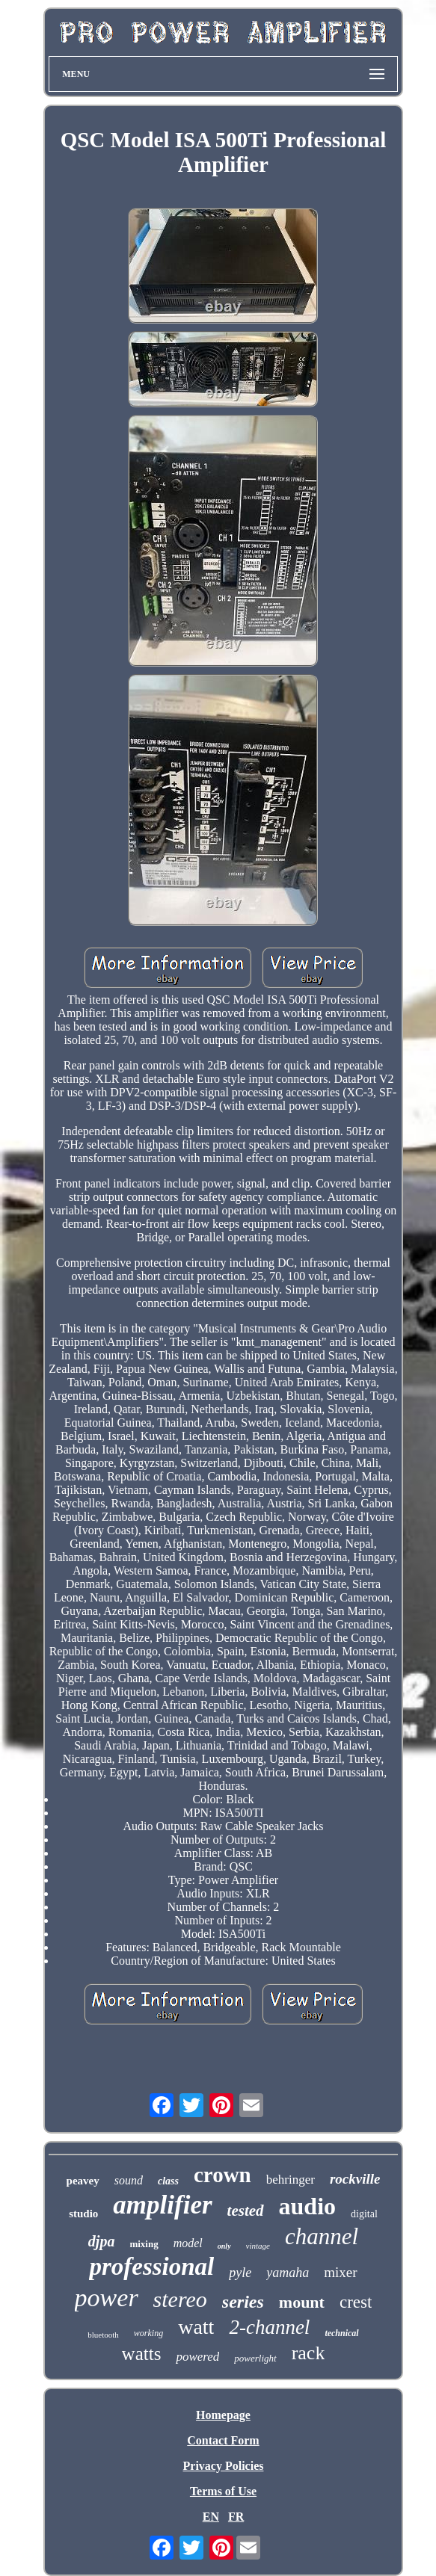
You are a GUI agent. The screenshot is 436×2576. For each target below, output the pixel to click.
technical (341, 2333)
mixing (143, 2243)
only (224, 2246)
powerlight (255, 2358)
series (243, 2301)
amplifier (162, 2205)
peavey (83, 2181)
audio (307, 2206)
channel (321, 2236)
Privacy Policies (223, 2465)
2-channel (269, 2327)
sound (128, 2180)
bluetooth (103, 2334)
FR (236, 2516)
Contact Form (223, 2440)
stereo (180, 2299)
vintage (258, 2245)
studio (83, 2214)
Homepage (223, 2415)
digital (364, 2214)
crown (222, 2175)
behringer (290, 2179)
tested (245, 2211)
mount (302, 2302)
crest (356, 2302)
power (106, 2297)
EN (211, 2516)
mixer (340, 2272)
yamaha (287, 2272)
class (168, 2181)
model (188, 2243)
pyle (240, 2272)
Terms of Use (223, 2491)
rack (308, 2353)
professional (151, 2266)
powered (197, 2357)
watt (196, 2326)
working (148, 2333)
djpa (101, 2241)
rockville (355, 2179)
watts (142, 2354)
